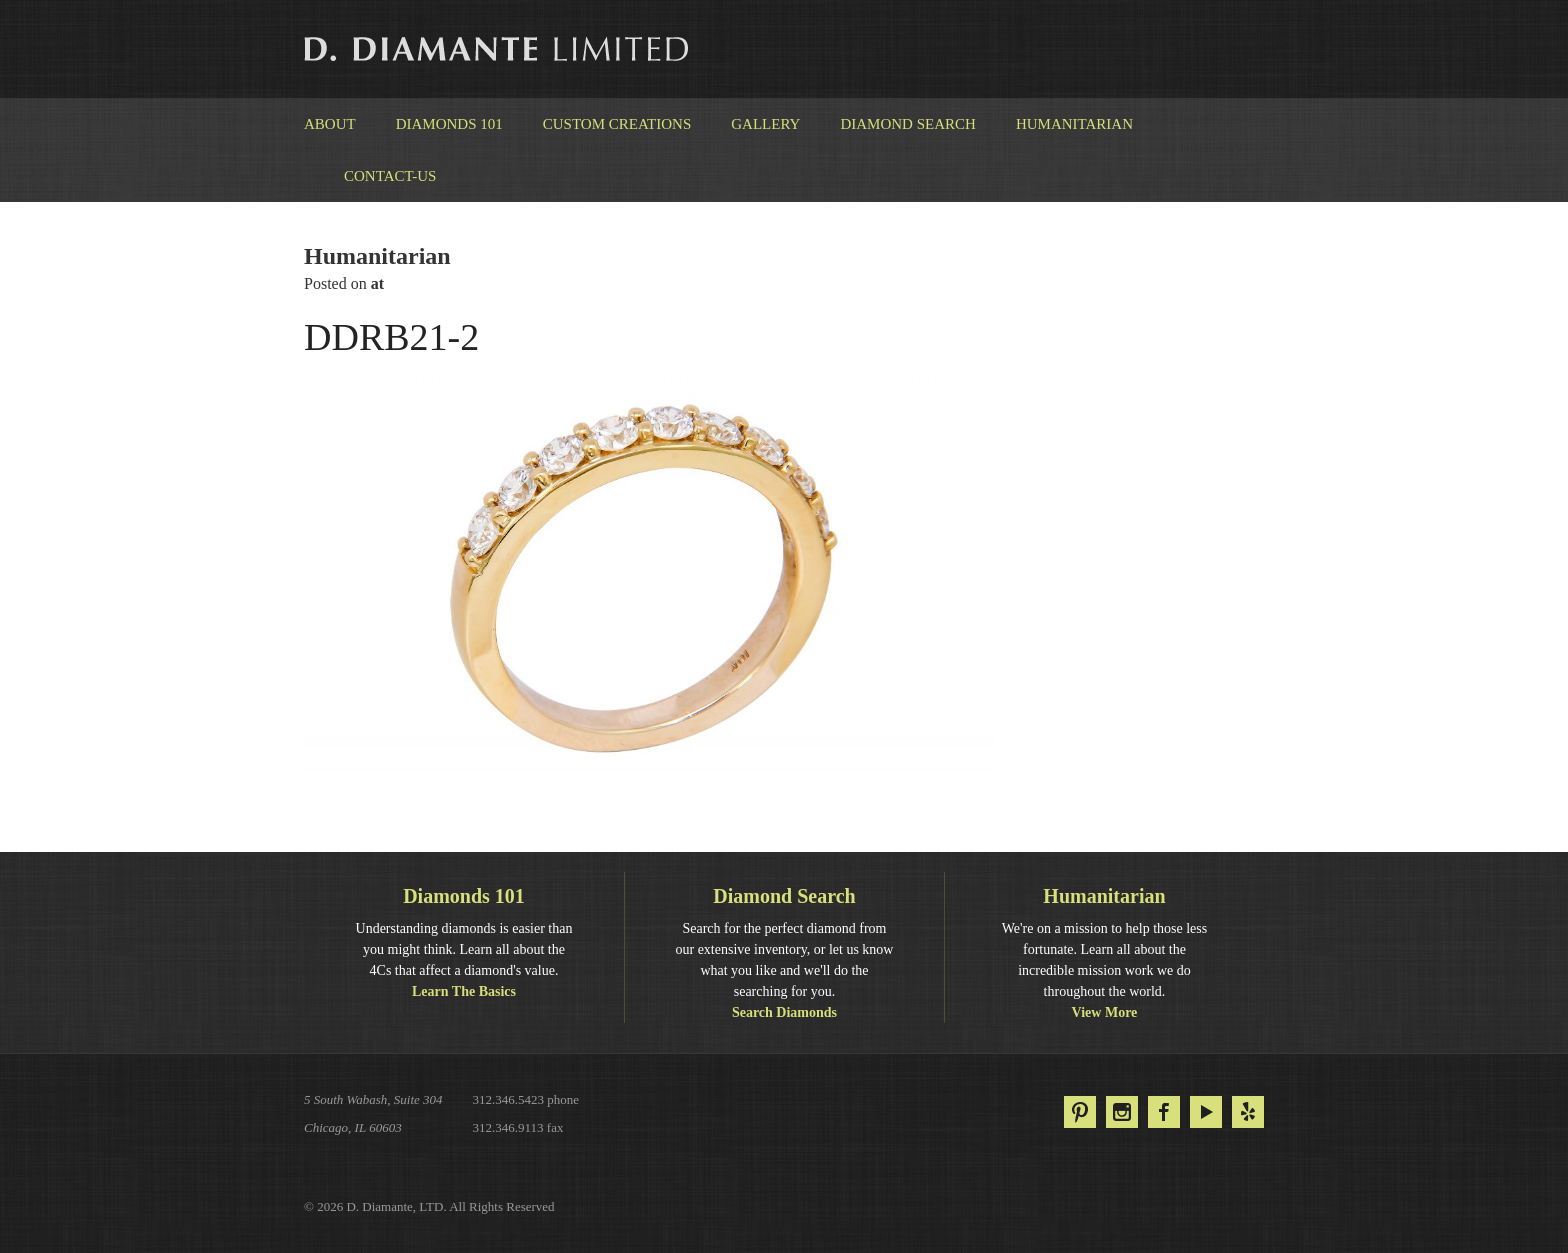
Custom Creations (617, 124)
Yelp (1248, 1112)
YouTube (1206, 1112)
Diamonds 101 (449, 124)
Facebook (1164, 1112)
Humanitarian (1074, 124)
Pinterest (1080, 1112)
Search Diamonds (784, 1012)
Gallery (765, 124)
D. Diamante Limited (498, 49)
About (330, 124)
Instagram (1122, 1112)
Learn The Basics (464, 991)
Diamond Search (907, 124)
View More (1105, 1012)
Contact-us (390, 176)
